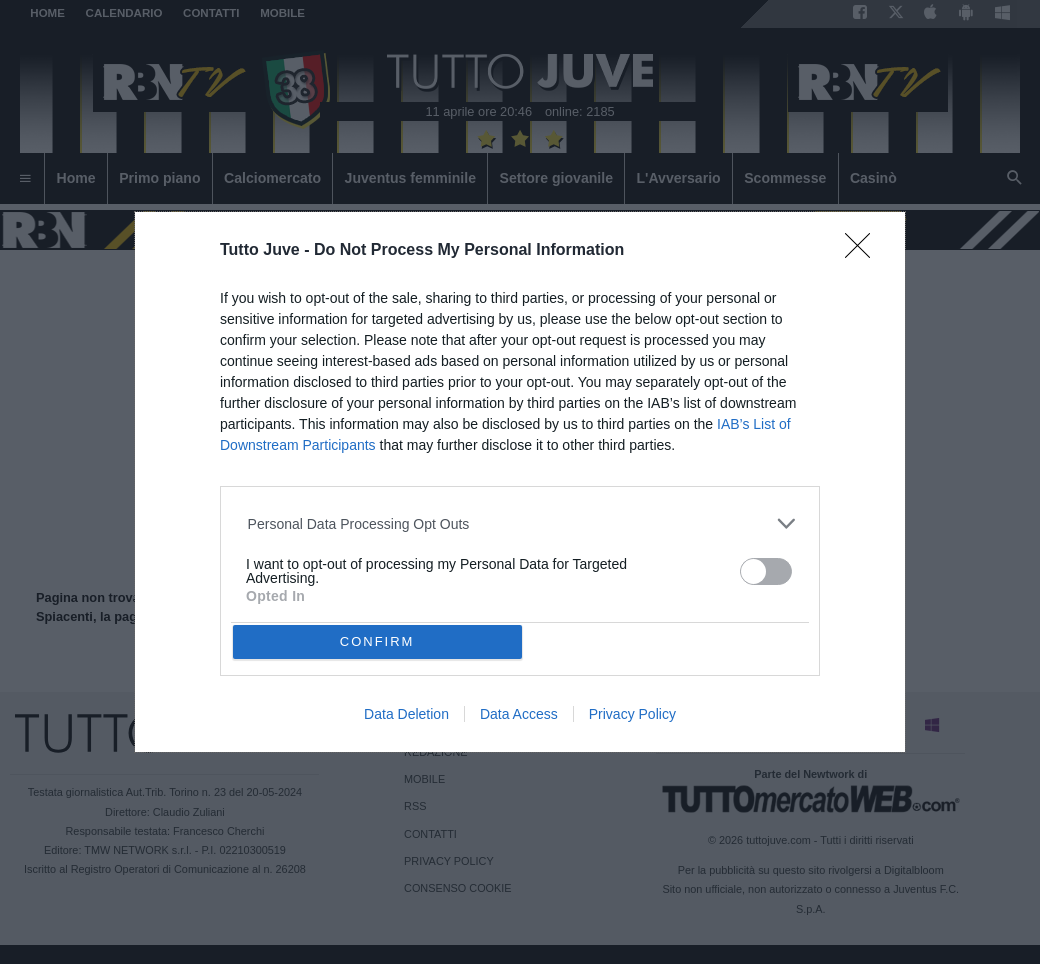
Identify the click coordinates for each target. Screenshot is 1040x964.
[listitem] (520, 523)
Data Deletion (406, 714)
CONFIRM (377, 641)
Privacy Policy (632, 714)
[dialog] (520, 482)
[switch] (766, 571)
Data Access (519, 714)
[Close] (864, 252)
